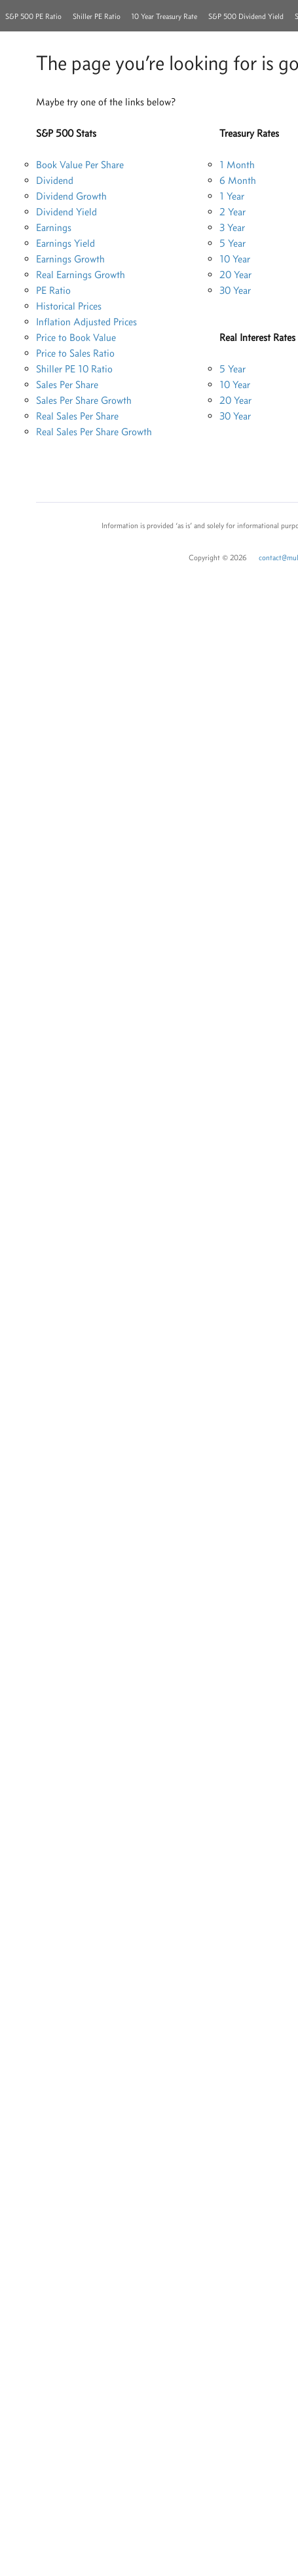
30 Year (235, 290)
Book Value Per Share (80, 164)
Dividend (54, 180)
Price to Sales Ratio (75, 353)
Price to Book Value (76, 337)
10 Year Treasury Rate (164, 16)
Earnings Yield (65, 243)
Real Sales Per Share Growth (94, 431)
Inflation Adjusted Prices (86, 321)
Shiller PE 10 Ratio (74, 369)
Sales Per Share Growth (84, 400)
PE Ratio (53, 290)
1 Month (237, 164)
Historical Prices (69, 306)
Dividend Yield (66, 212)
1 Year (231, 196)
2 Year (232, 212)
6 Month (237, 180)
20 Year (235, 274)
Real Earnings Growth (80, 274)
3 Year (232, 227)
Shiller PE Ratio (97, 16)
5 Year (232, 243)
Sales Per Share (67, 384)
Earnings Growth (70, 259)
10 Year (234, 259)
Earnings (53, 227)
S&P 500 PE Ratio (33, 16)
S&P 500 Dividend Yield (246, 16)
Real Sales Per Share (77, 416)
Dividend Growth (71, 196)
